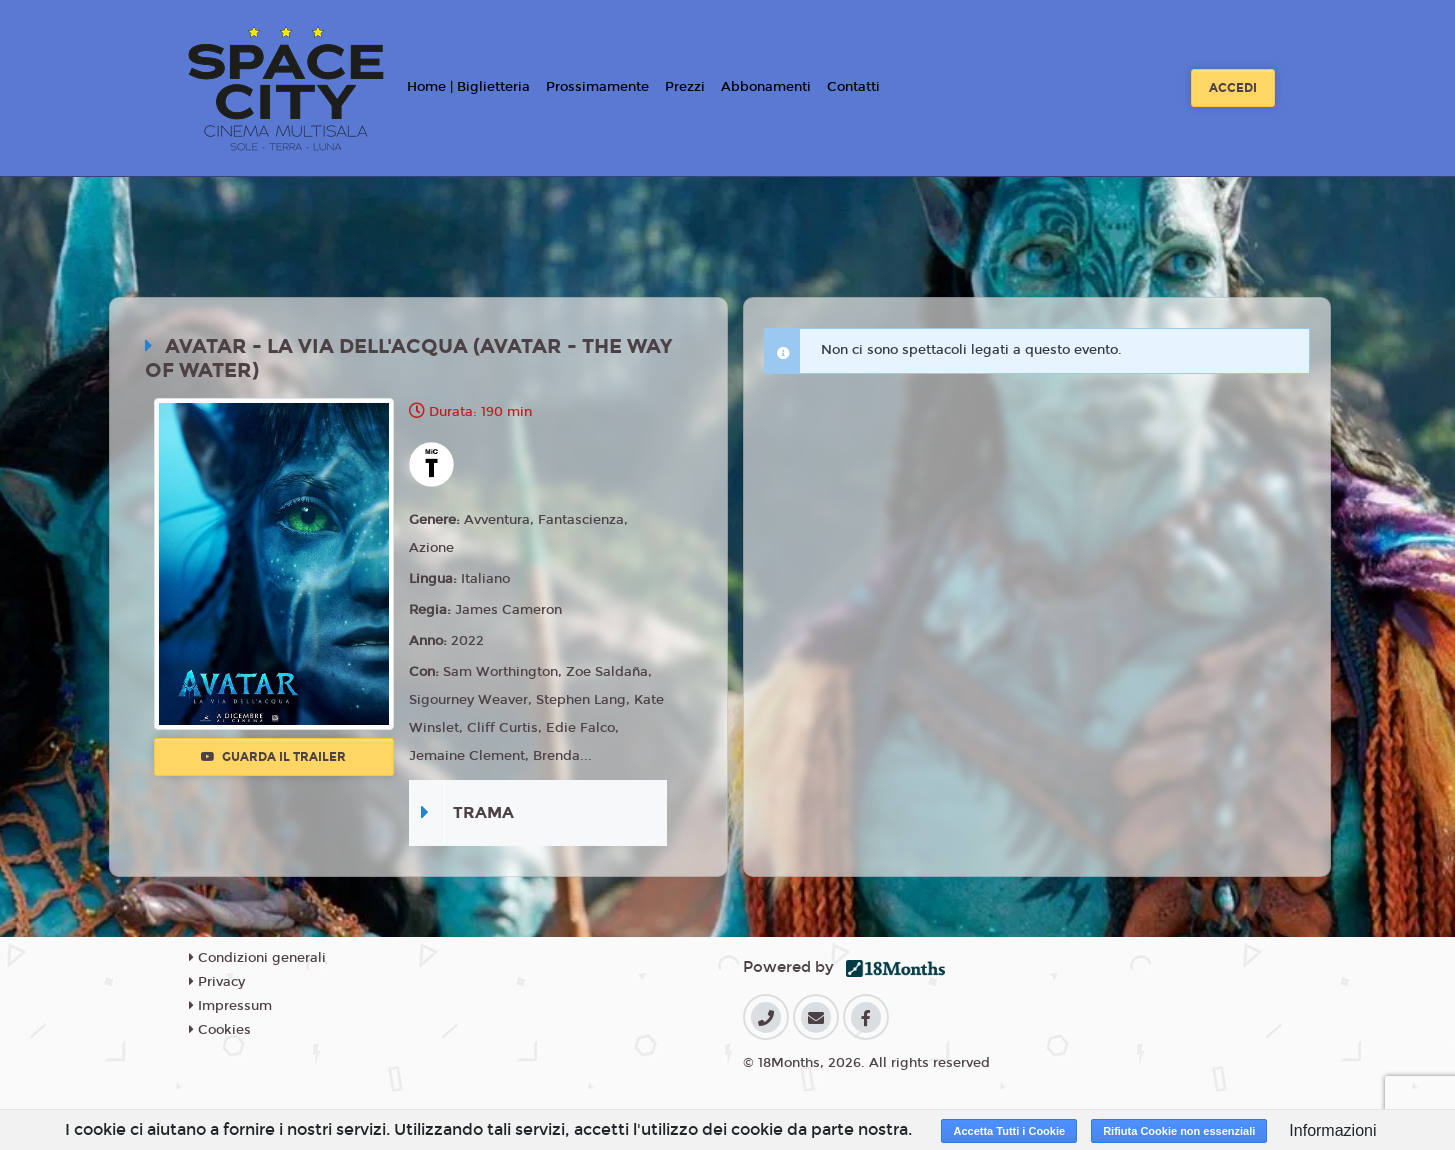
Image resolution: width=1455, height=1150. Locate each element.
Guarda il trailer (273, 757)
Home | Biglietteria (468, 87)
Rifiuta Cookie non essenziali (1179, 1131)
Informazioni (1332, 1130)
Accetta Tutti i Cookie (1009, 1131)
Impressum (230, 1006)
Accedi (1233, 88)
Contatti (853, 87)
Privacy (217, 982)
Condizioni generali (257, 958)
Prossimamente (597, 87)
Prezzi (685, 87)
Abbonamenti (766, 87)
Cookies (220, 1030)
